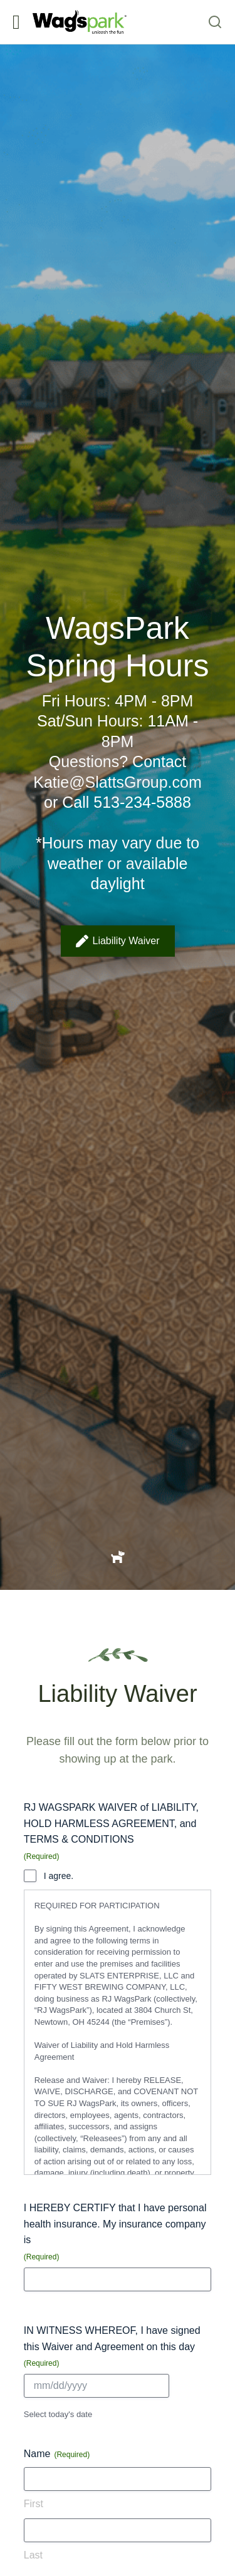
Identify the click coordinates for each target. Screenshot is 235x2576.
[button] (16, 22)
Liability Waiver (118, 941)
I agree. (58, 1876)
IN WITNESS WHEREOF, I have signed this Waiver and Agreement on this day (112, 2347)
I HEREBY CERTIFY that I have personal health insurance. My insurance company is (115, 2232)
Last (33, 2555)
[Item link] (117, 1556)
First (33, 2503)
